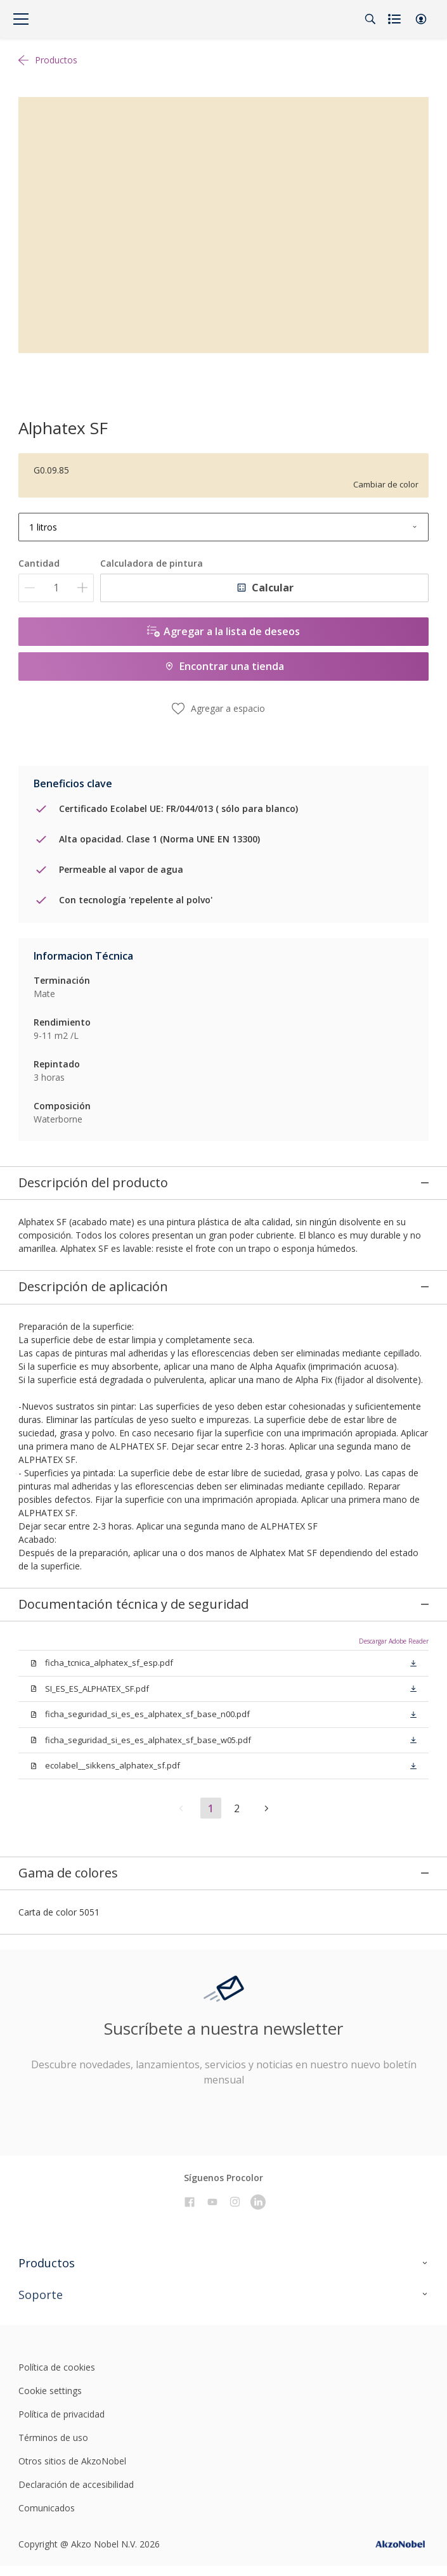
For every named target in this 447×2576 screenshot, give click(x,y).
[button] (421, 19)
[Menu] (21, 19)
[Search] (370, 19)
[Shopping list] (395, 19)
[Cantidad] (56, 588)
